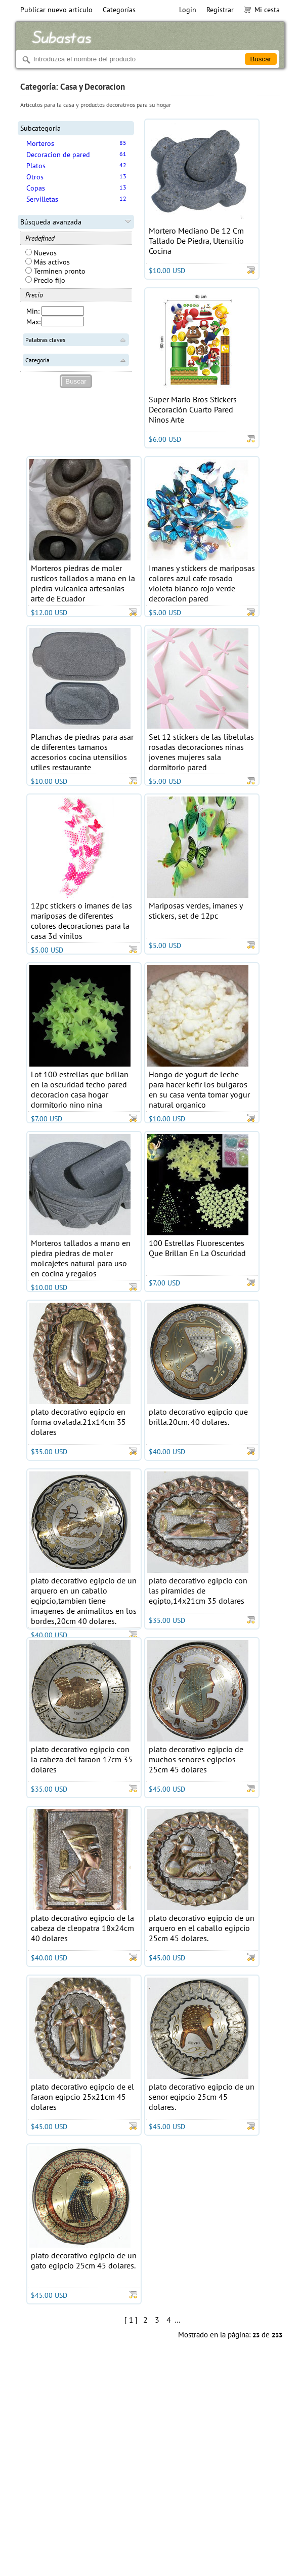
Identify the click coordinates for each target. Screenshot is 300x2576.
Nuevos (41, 252)
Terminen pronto (55, 271)
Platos (36, 165)
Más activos (47, 262)
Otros (35, 176)
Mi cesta (262, 9)
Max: (33, 321)
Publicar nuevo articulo (56, 9)
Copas (35, 188)
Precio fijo (45, 280)
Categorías (119, 9)
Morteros (40, 143)
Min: (32, 311)
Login (187, 9)
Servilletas (42, 199)
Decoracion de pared (58, 154)
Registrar (220, 9)
